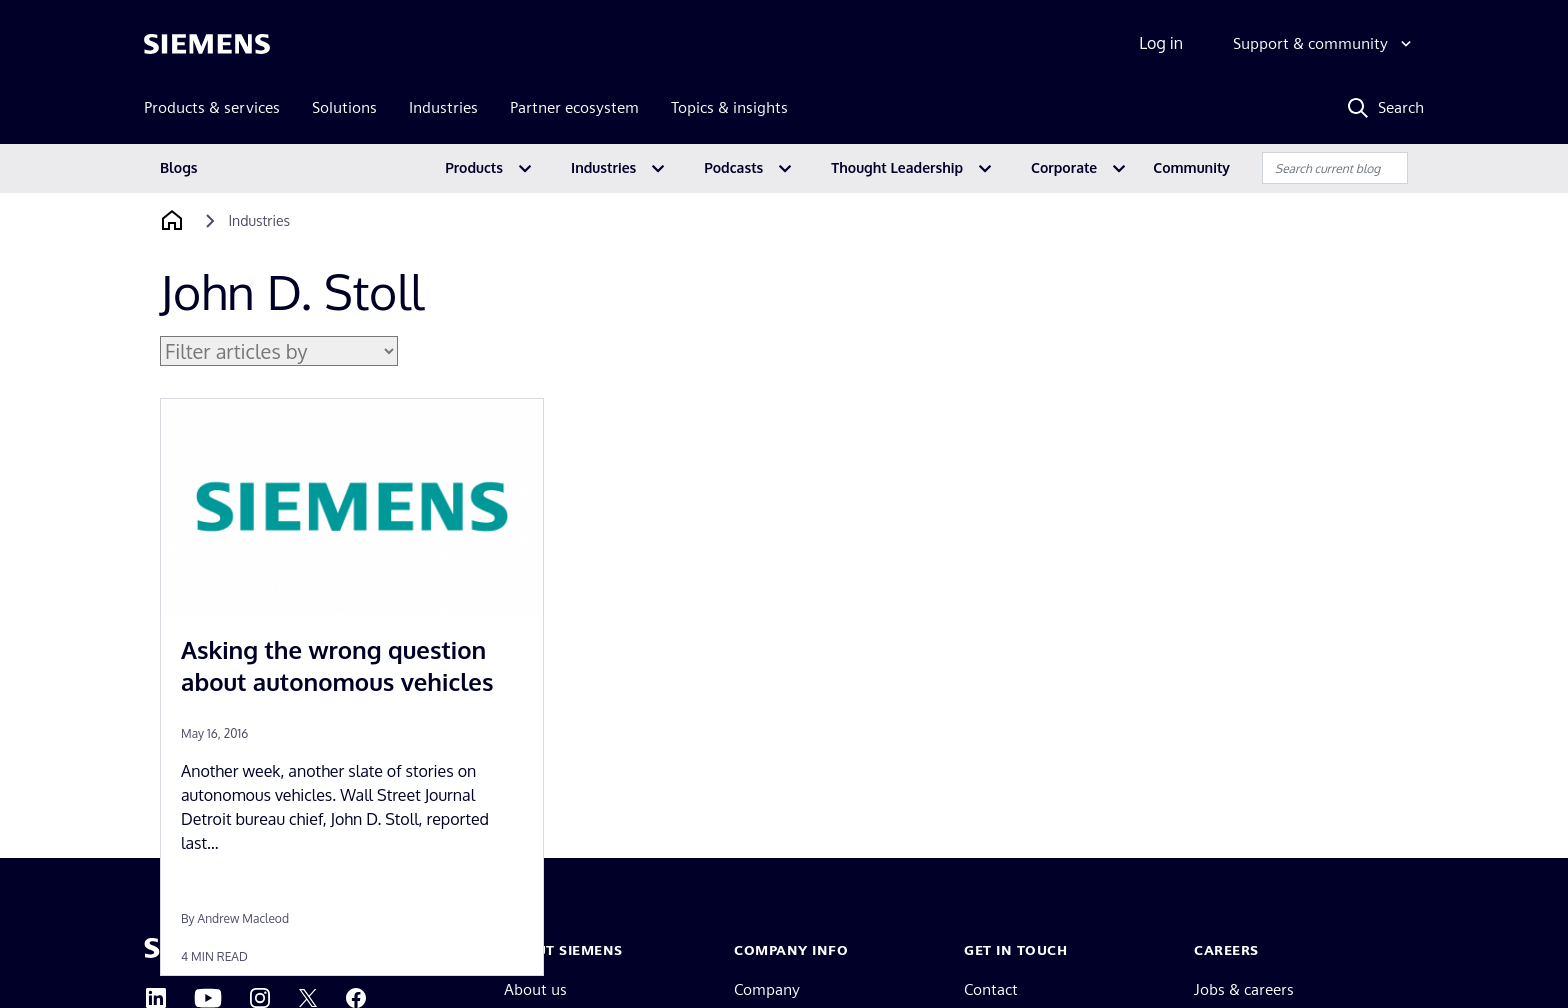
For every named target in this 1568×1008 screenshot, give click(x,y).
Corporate (1064, 167)
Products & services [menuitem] (212, 107)
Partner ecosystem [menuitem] (574, 107)
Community (1191, 167)
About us (535, 989)
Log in (1161, 43)
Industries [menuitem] (443, 107)
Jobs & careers (1244, 989)
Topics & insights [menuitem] (729, 107)
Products (474, 167)
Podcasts (733, 167)
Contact (991, 989)
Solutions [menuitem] (344, 107)
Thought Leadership (897, 167)
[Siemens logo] (207, 44)
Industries (603, 167)
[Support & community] (1324, 44)
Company (767, 989)
